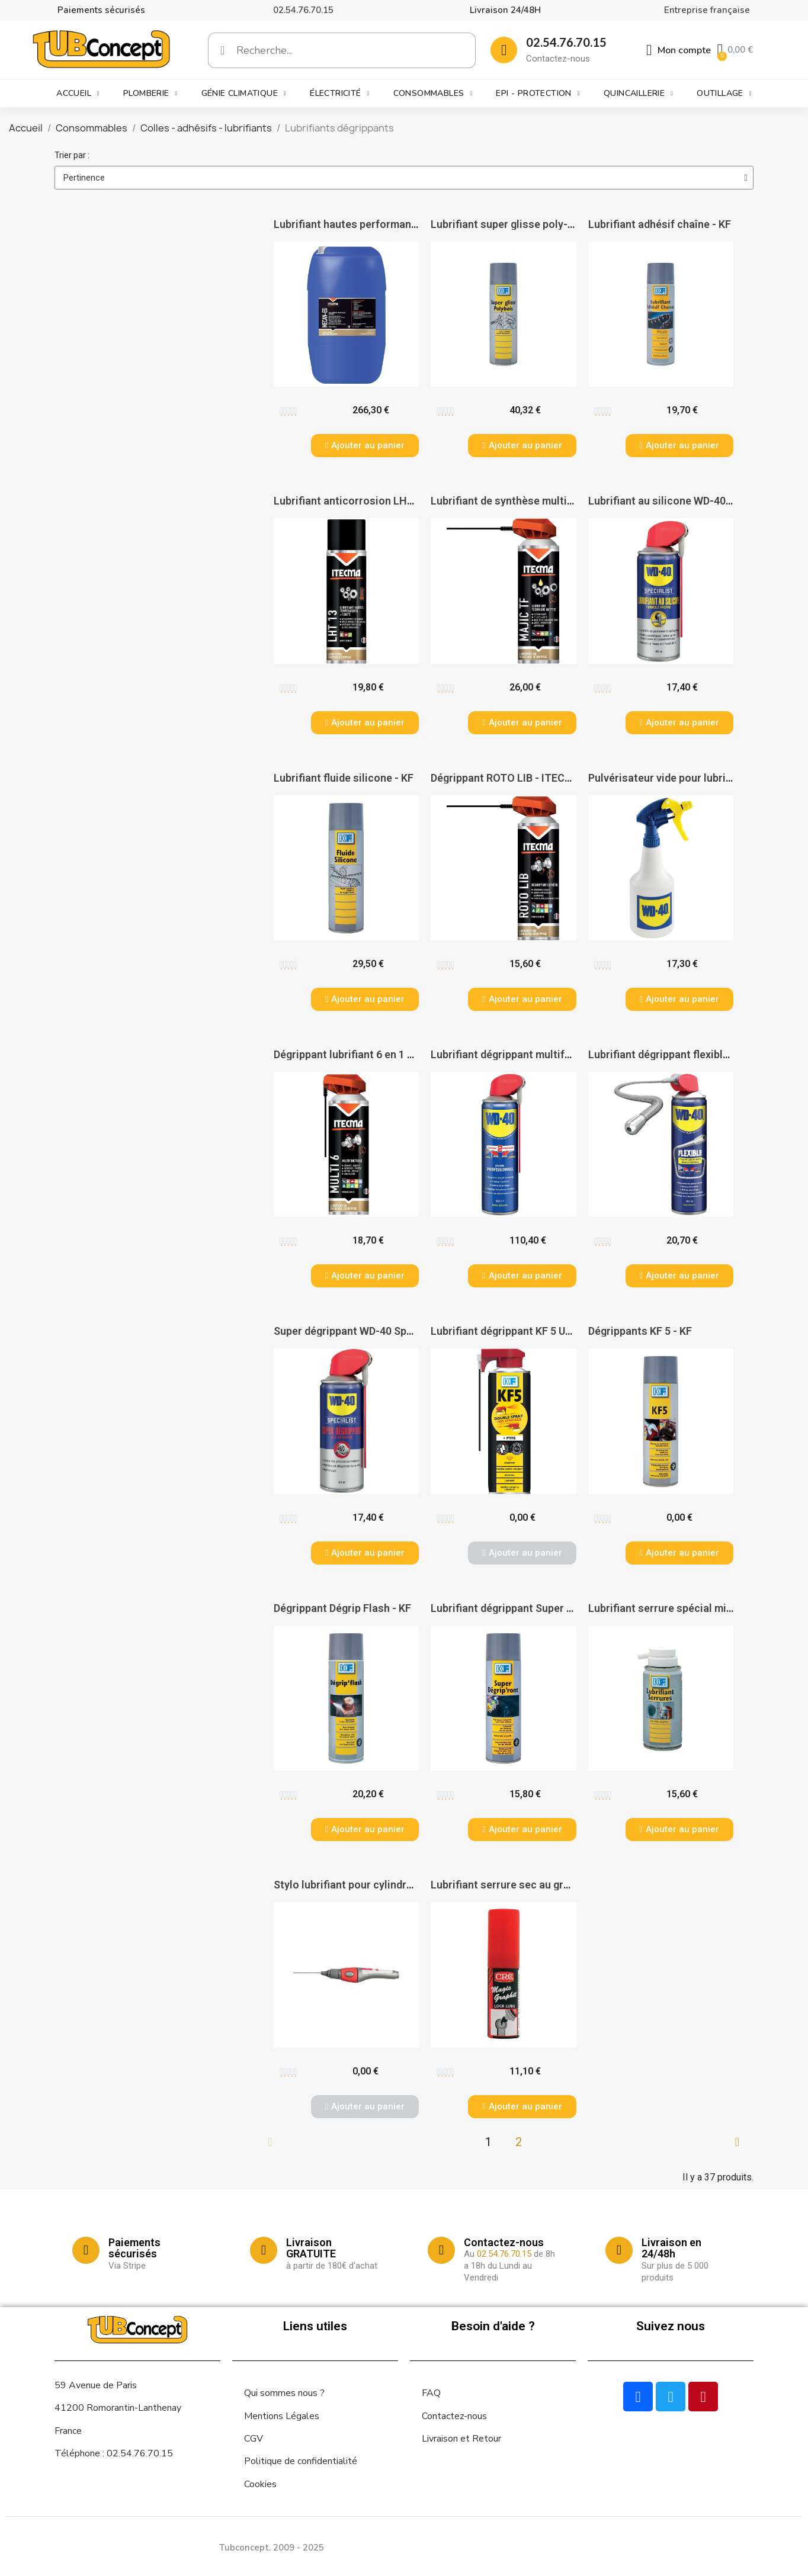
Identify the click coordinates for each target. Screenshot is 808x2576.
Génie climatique (243, 93)
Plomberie (150, 93)
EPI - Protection (537, 93)
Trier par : (71, 155)
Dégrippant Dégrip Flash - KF (342, 1608)
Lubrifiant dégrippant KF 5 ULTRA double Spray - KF (554, 1331)
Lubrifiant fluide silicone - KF (343, 778)
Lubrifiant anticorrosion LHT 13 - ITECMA (375, 500)
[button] (365, 445)
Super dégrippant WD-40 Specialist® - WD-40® (387, 1331)
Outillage (724, 93)
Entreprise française (707, 10)
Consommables (433, 93)
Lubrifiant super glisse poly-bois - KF (520, 224)
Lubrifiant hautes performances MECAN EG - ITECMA (403, 224)
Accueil (78, 93)
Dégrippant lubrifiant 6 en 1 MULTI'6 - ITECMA (384, 1054)
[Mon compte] (678, 50)
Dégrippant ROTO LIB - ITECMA (506, 778)
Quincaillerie (638, 93)
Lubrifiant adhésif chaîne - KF (659, 224)
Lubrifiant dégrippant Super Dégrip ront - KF (536, 1608)
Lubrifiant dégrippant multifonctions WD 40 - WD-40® (560, 1054)
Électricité (339, 93)
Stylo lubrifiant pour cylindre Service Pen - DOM (389, 1884)
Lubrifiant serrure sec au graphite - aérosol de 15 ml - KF (568, 1884)
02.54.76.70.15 (303, 10)
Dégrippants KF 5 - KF (640, 1331)
